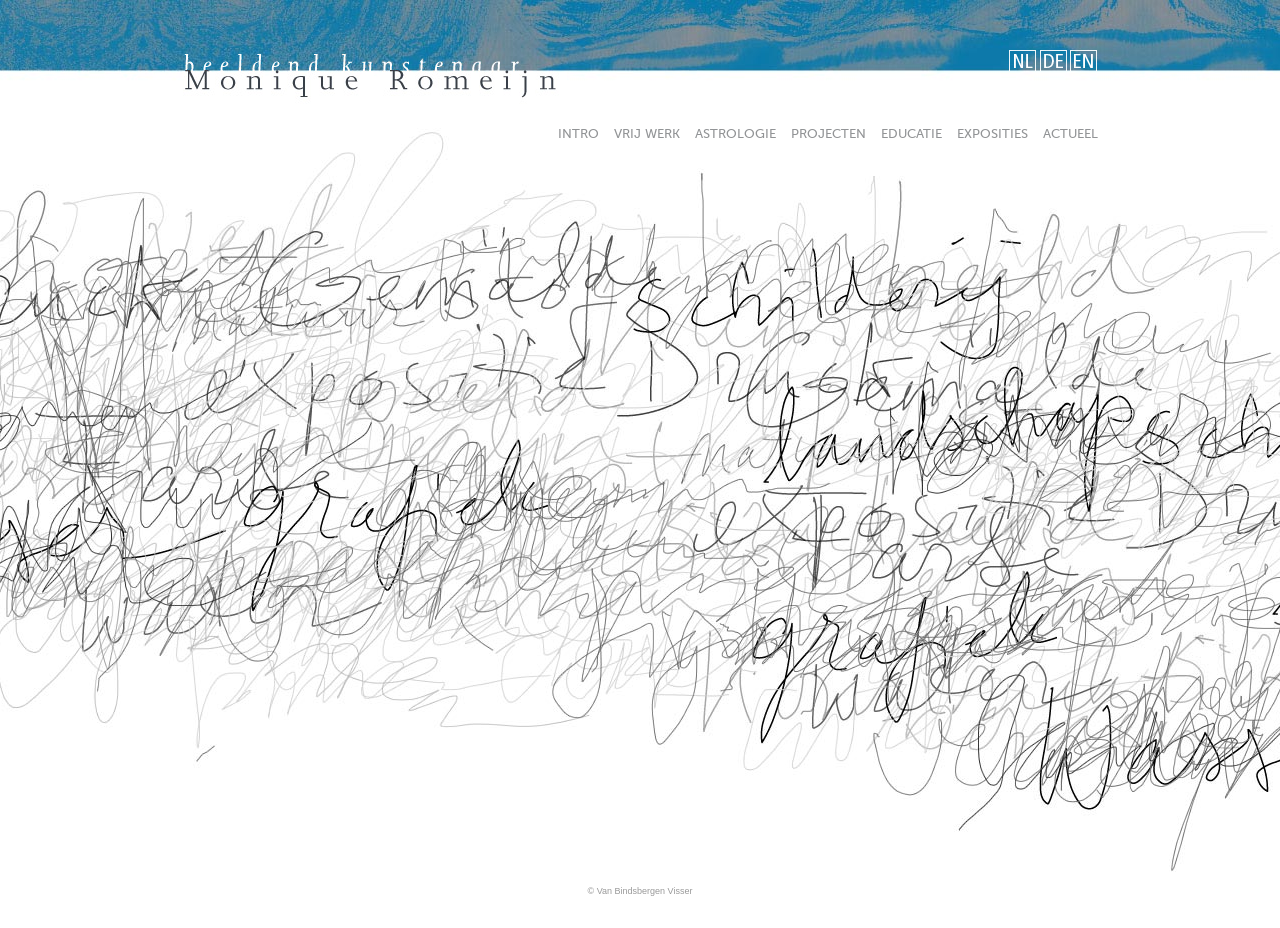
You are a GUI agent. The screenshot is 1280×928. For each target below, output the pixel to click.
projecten (828, 133)
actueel (1070, 133)
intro (578, 133)
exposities (992, 133)
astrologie (735, 133)
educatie (911, 133)
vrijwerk (647, 133)
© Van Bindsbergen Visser (640, 891)
